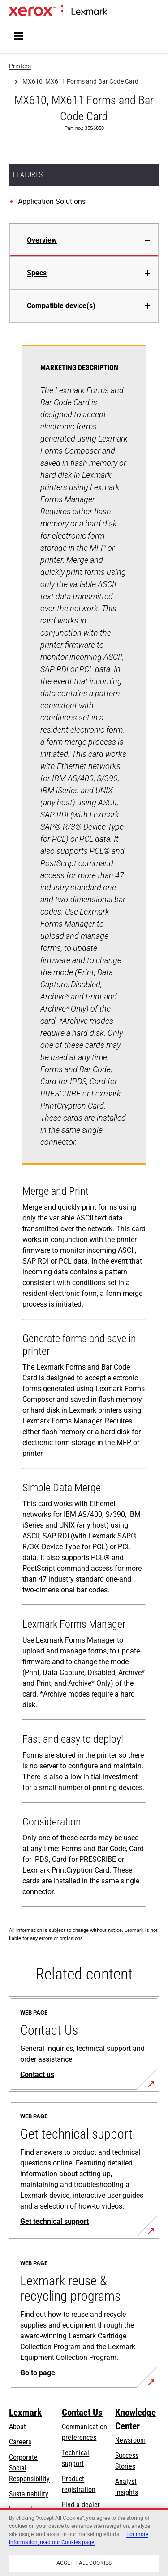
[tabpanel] (84, 1128)
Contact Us (82, 2412)
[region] (84, 2542)
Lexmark (25, 2412)
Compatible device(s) (61, 305)
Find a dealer (81, 2505)
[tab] (84, 240)
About (17, 2426)
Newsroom (130, 2440)
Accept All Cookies (84, 2563)
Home (114, 12)
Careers (20, 2442)
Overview (42, 240)
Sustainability (28, 2494)
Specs (37, 273)
